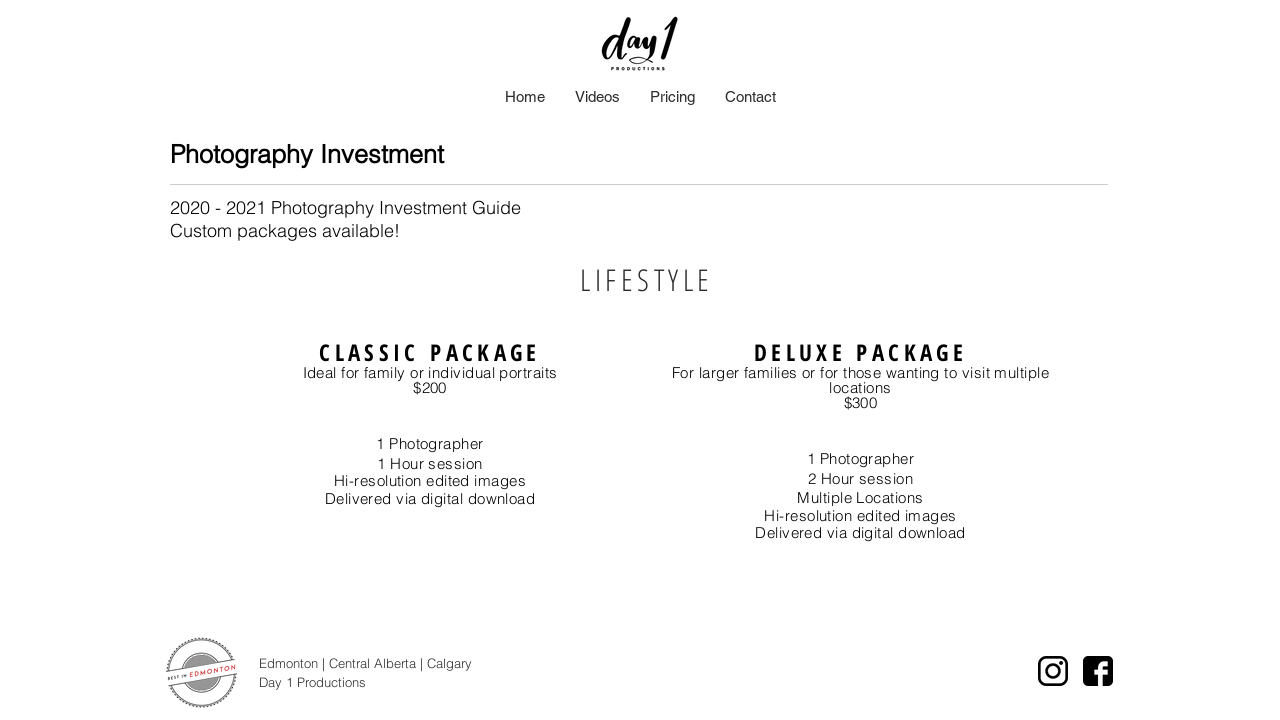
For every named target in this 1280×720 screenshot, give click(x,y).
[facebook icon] (1098, 671)
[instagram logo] (1053, 671)
